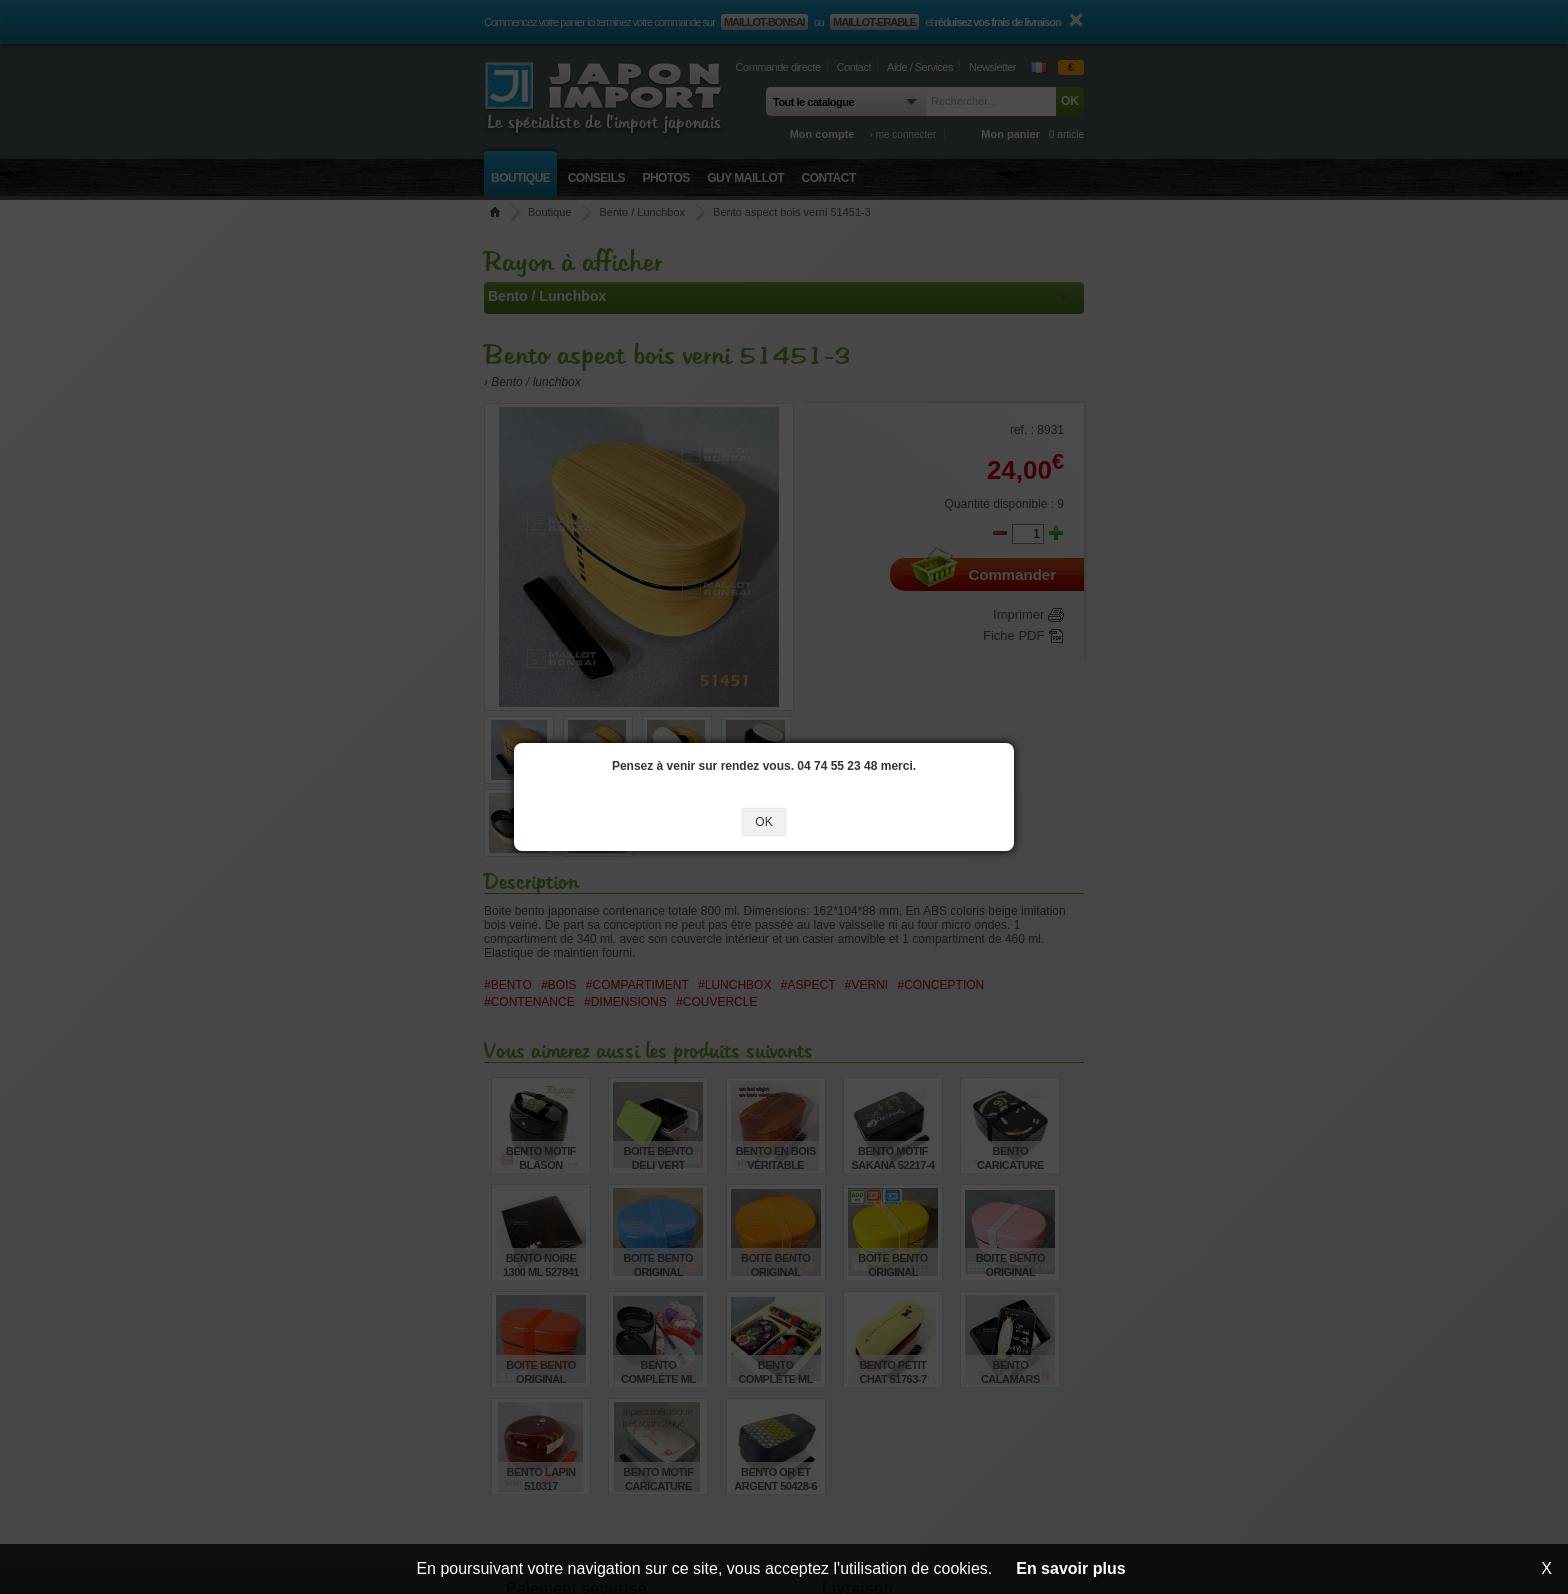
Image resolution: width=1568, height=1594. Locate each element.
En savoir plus (1070, 1568)
